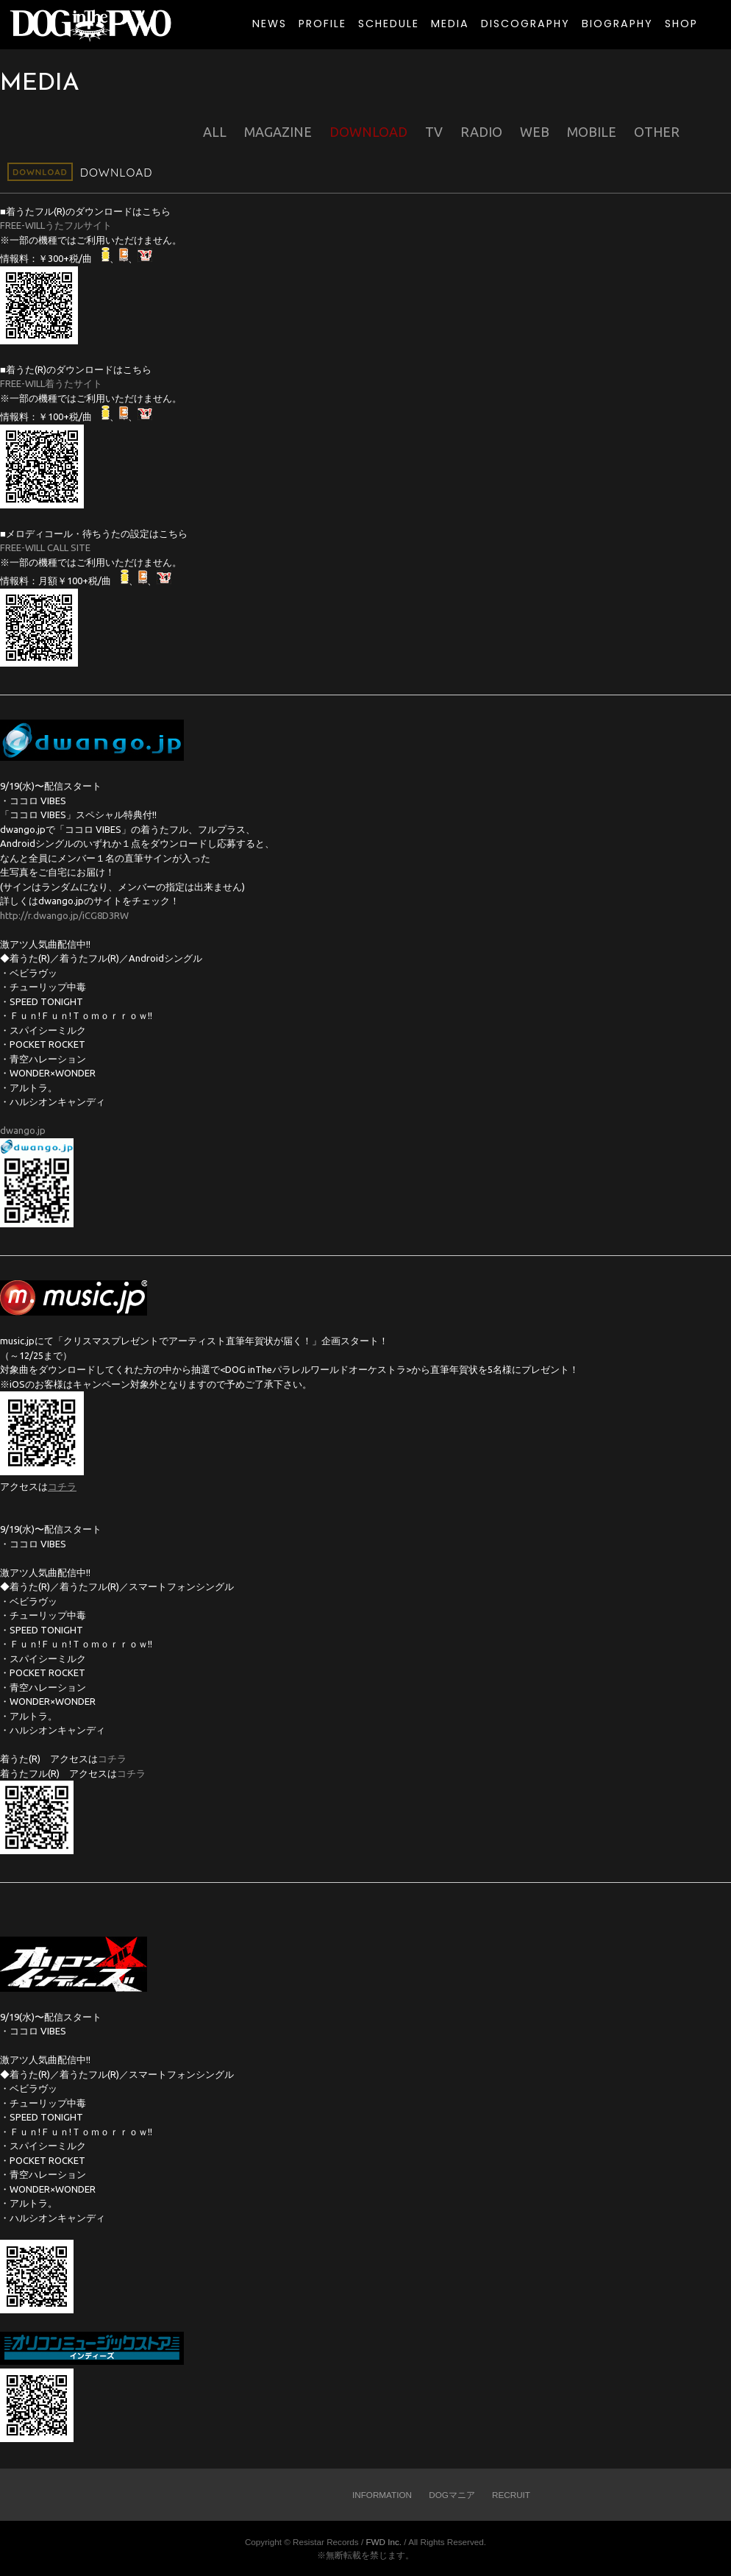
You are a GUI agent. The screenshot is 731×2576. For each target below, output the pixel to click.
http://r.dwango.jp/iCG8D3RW (64, 915)
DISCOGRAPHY (525, 23)
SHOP (681, 23)
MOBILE (591, 131)
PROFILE (322, 23)
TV (434, 131)
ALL (215, 131)
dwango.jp (23, 1130)
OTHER (657, 131)
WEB (534, 131)
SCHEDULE (388, 23)
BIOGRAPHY (617, 23)
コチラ (112, 1758)
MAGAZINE (278, 131)
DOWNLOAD (368, 131)
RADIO (481, 131)
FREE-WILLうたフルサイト (56, 225)
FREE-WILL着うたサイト (51, 383)
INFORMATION (382, 2494)
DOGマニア (452, 2494)
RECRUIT (511, 2494)
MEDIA (450, 23)
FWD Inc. (384, 2542)
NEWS (269, 23)
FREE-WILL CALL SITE (45, 547)
